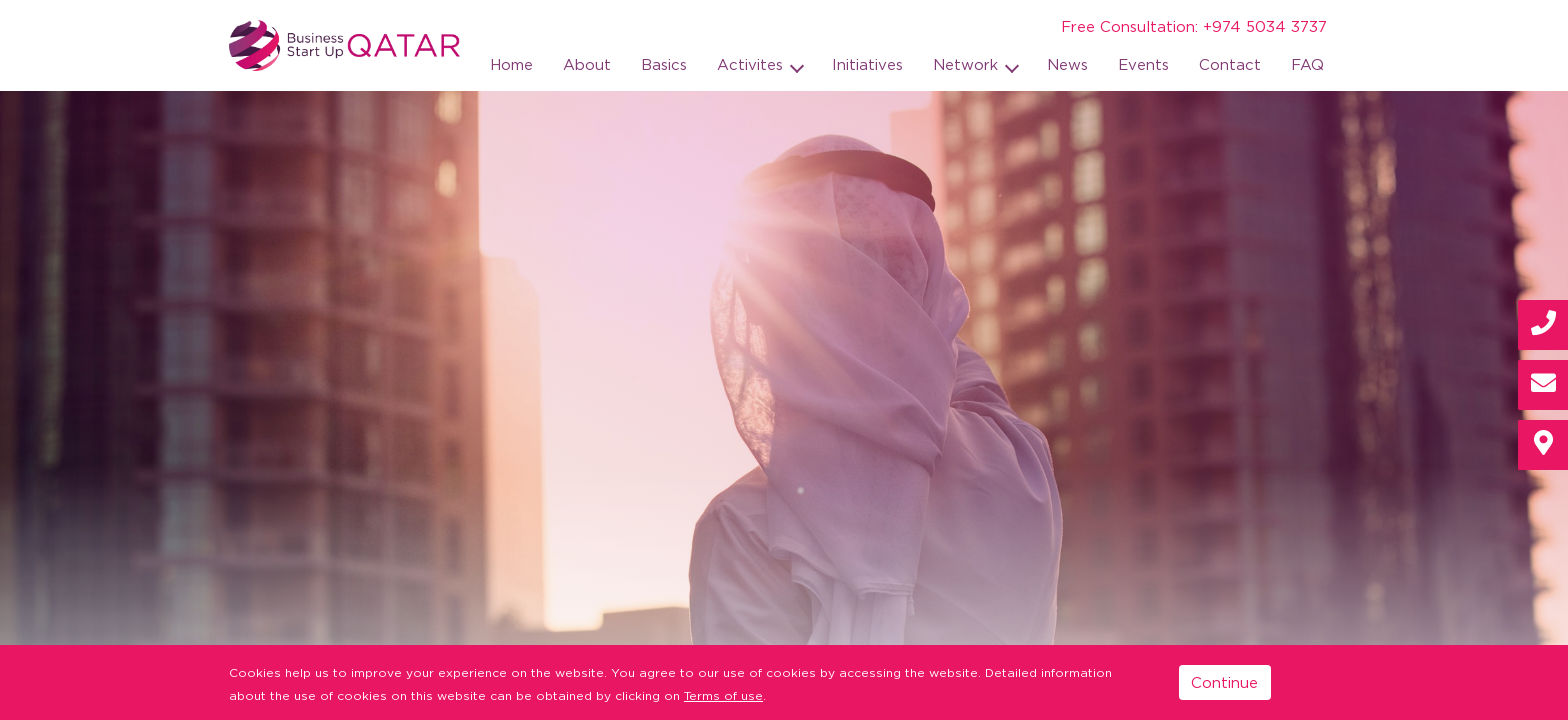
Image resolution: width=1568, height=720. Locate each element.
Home (511, 64)
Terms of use (723, 695)
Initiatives (867, 64)
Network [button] (968, 64)
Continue (1224, 682)
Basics (664, 64)
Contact (1230, 64)
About (587, 64)
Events (1143, 64)
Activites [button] (752, 64)
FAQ (1307, 64)
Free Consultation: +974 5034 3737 (1194, 26)
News (1067, 64)
